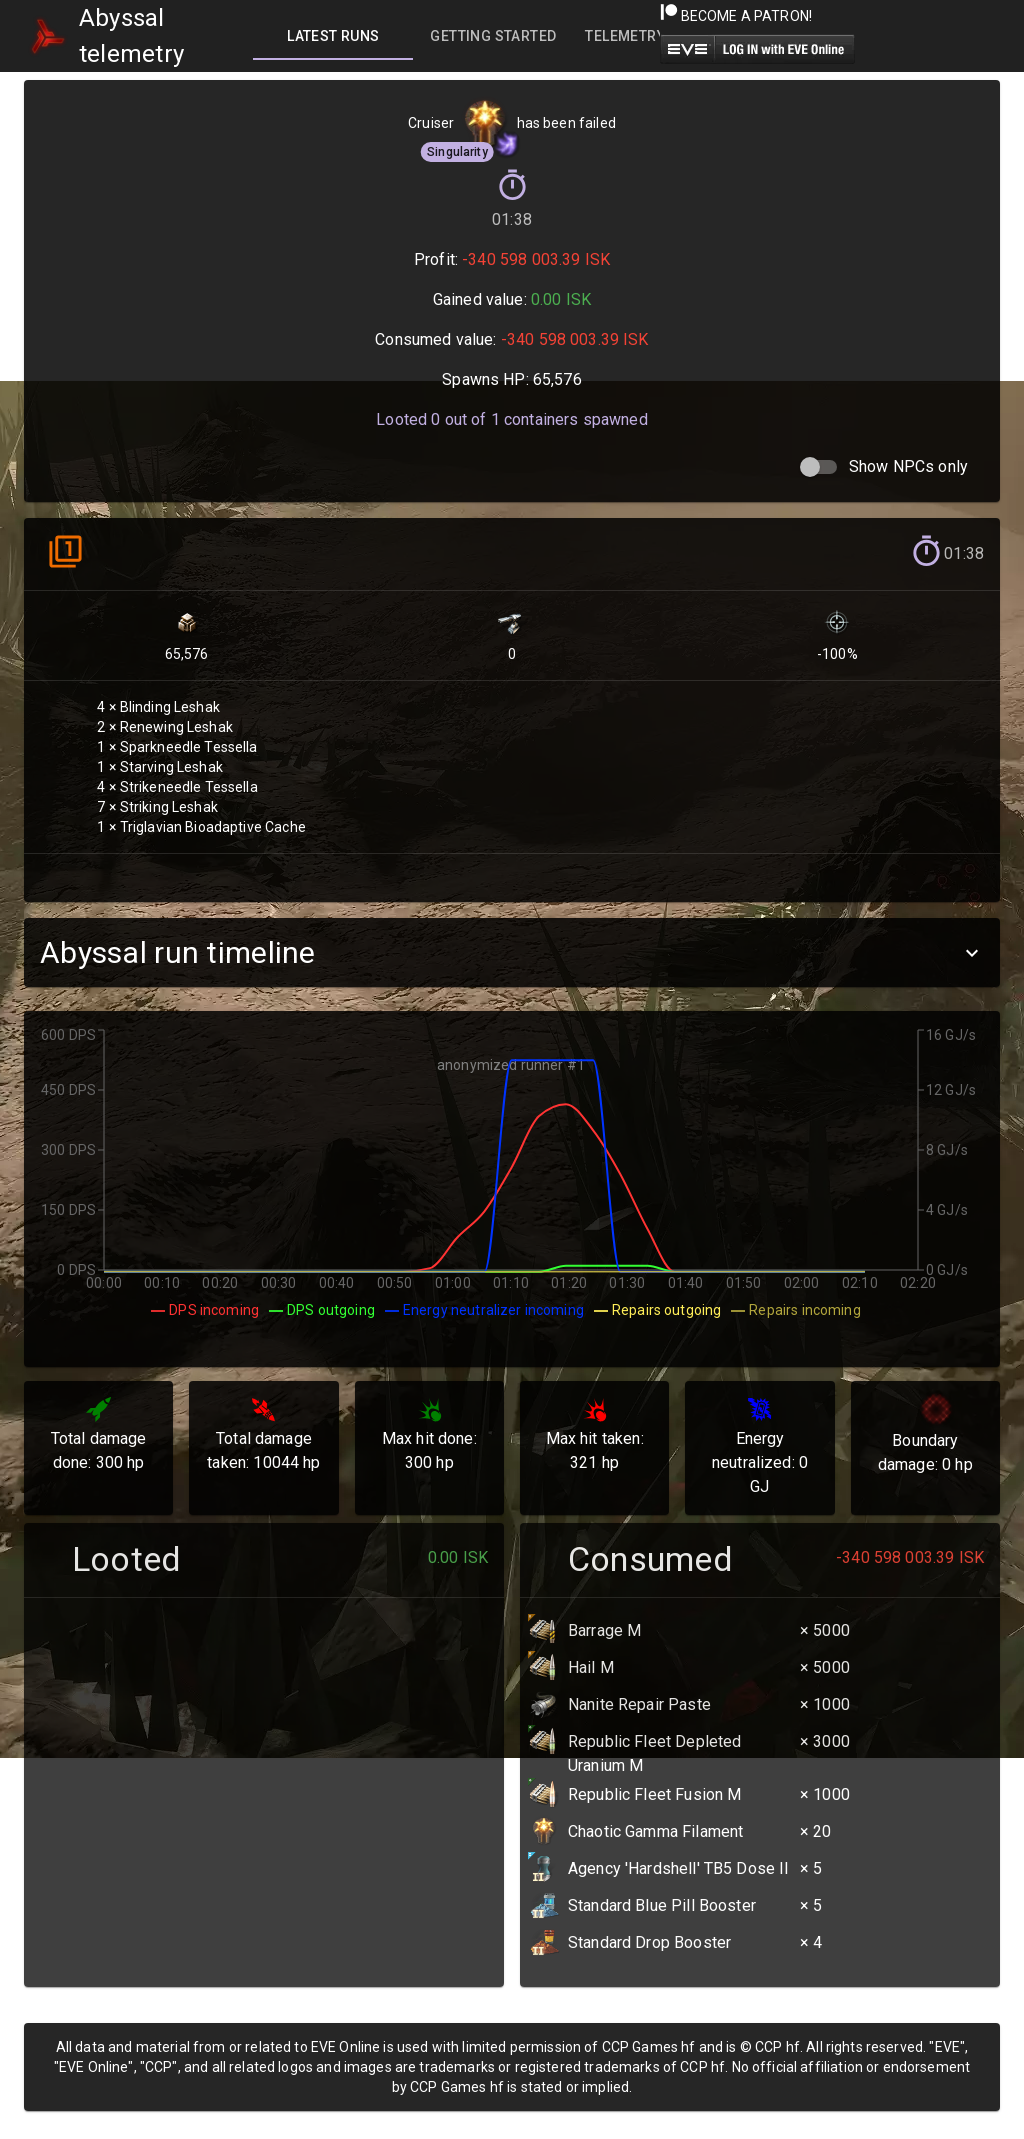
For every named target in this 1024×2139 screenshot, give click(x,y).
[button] (512, 952)
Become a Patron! (736, 16)
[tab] (333, 36)
